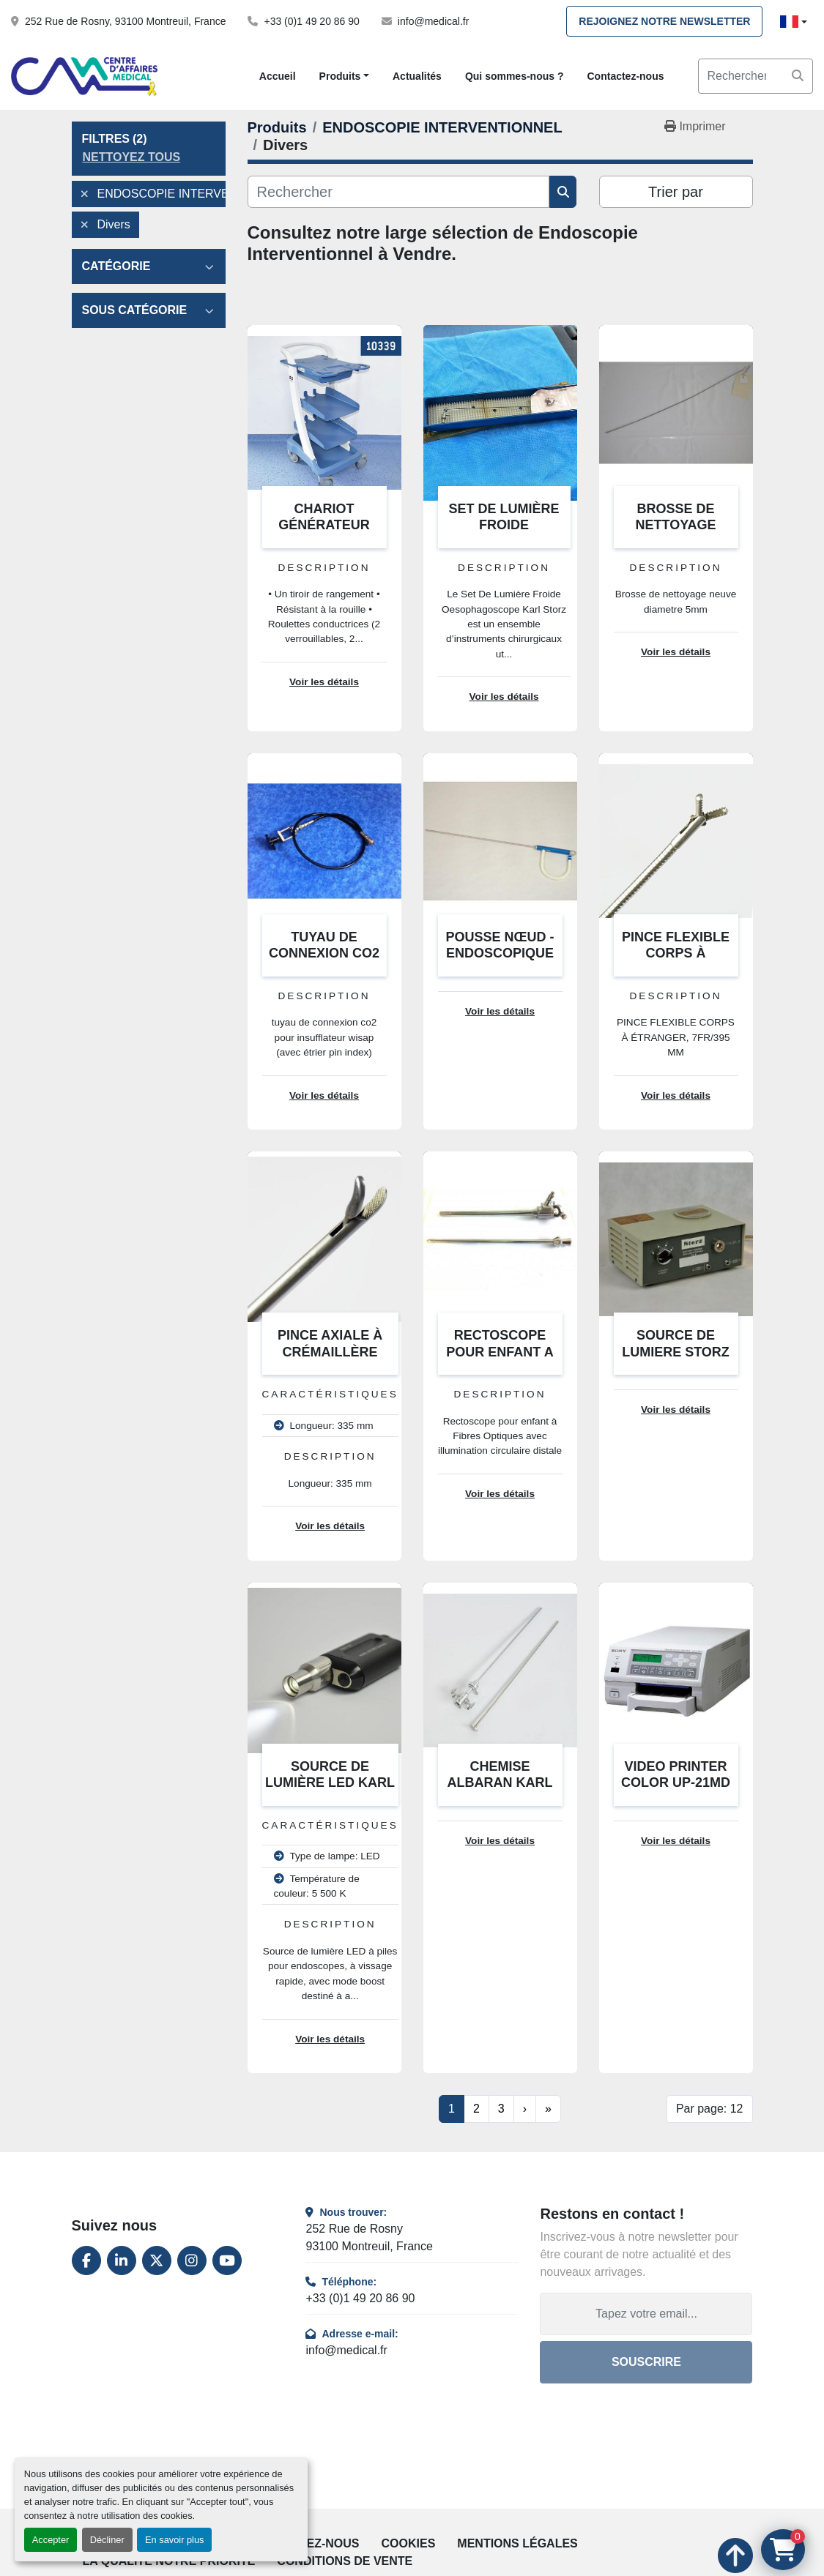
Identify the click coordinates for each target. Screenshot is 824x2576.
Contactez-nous (625, 76)
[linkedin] (121, 2260)
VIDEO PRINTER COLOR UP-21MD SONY (675, 1783)
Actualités (417, 76)
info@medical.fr (433, 21)
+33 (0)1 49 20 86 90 (311, 21)
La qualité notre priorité (169, 2561)
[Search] (756, 76)
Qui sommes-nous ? (514, 76)
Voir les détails (324, 681)
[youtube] (227, 2260)
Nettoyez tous (132, 157)
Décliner (107, 2539)
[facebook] (86, 2260)
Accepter (51, 2539)
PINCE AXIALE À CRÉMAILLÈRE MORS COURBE (330, 1351)
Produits (340, 76)
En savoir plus (174, 2539)
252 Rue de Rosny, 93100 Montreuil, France (125, 21)
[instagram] (192, 2260)
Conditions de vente (344, 2561)
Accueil (277, 76)
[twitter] (156, 2260)
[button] (344, 76)
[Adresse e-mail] (646, 2314)
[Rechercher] (399, 192)
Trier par (675, 192)
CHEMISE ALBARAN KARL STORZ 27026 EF (500, 1783)
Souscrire (646, 2362)
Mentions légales (517, 2543)
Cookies (409, 2543)
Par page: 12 (709, 2108)
